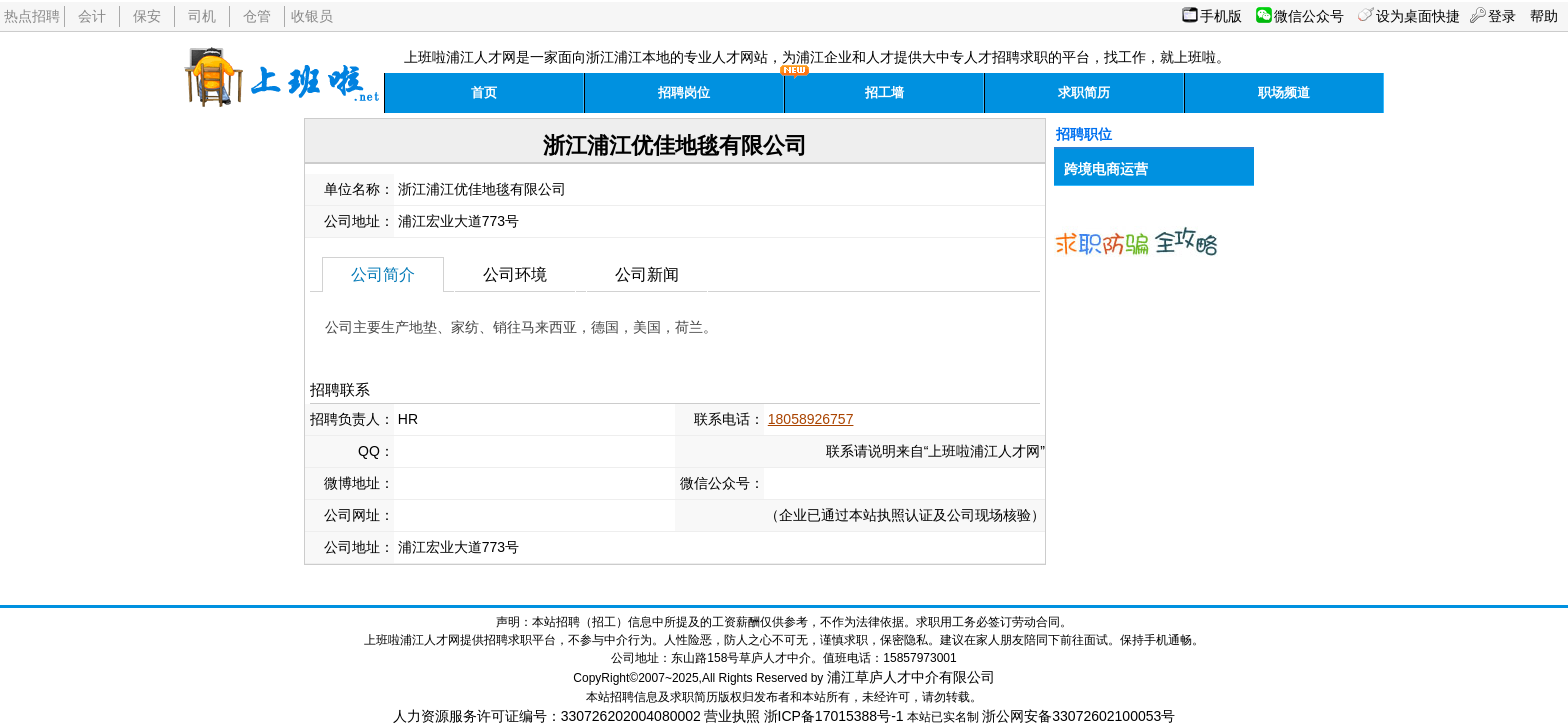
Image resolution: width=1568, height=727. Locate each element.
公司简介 (383, 274)
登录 (1502, 16)
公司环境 (515, 274)
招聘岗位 (684, 92)
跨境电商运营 (1106, 169)
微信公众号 (1309, 16)
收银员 (312, 16)
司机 (202, 16)
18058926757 (811, 419)
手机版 (1221, 16)
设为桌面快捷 (1418, 16)
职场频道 (1284, 92)
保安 (147, 16)
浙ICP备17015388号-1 (834, 716)
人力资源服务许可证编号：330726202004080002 (547, 716)
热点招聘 (32, 16)
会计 (92, 16)
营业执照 (732, 716)
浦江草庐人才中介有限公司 (911, 677)
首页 (484, 92)
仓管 (257, 16)
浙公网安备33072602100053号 (1078, 716)
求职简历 (1084, 92)
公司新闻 (647, 274)
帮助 (1544, 16)
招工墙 (884, 92)
